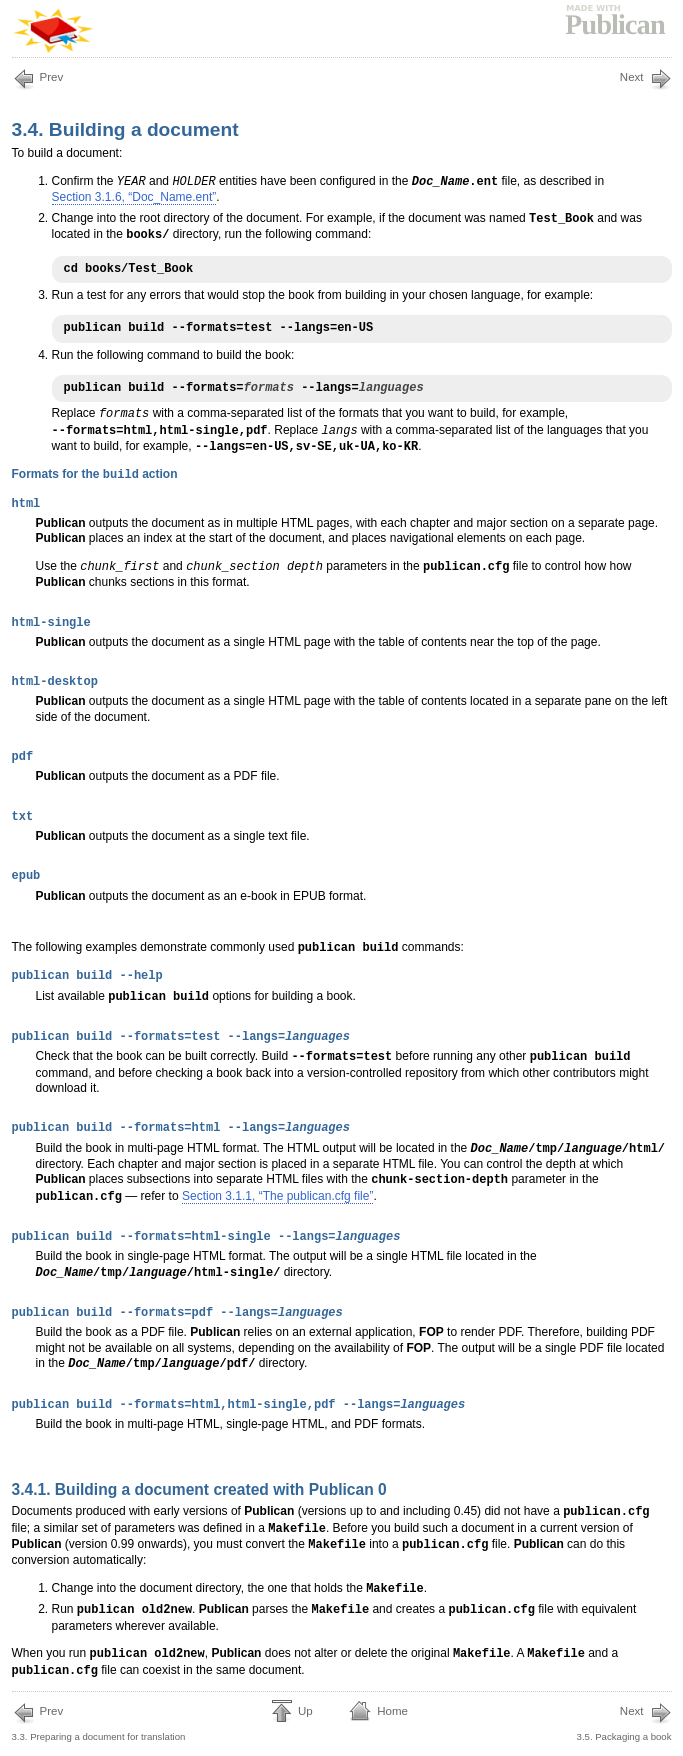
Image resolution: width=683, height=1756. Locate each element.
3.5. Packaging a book (624, 1722)
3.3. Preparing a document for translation (99, 1722)
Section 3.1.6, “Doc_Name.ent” (134, 197)
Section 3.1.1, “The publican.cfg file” (277, 1196)
